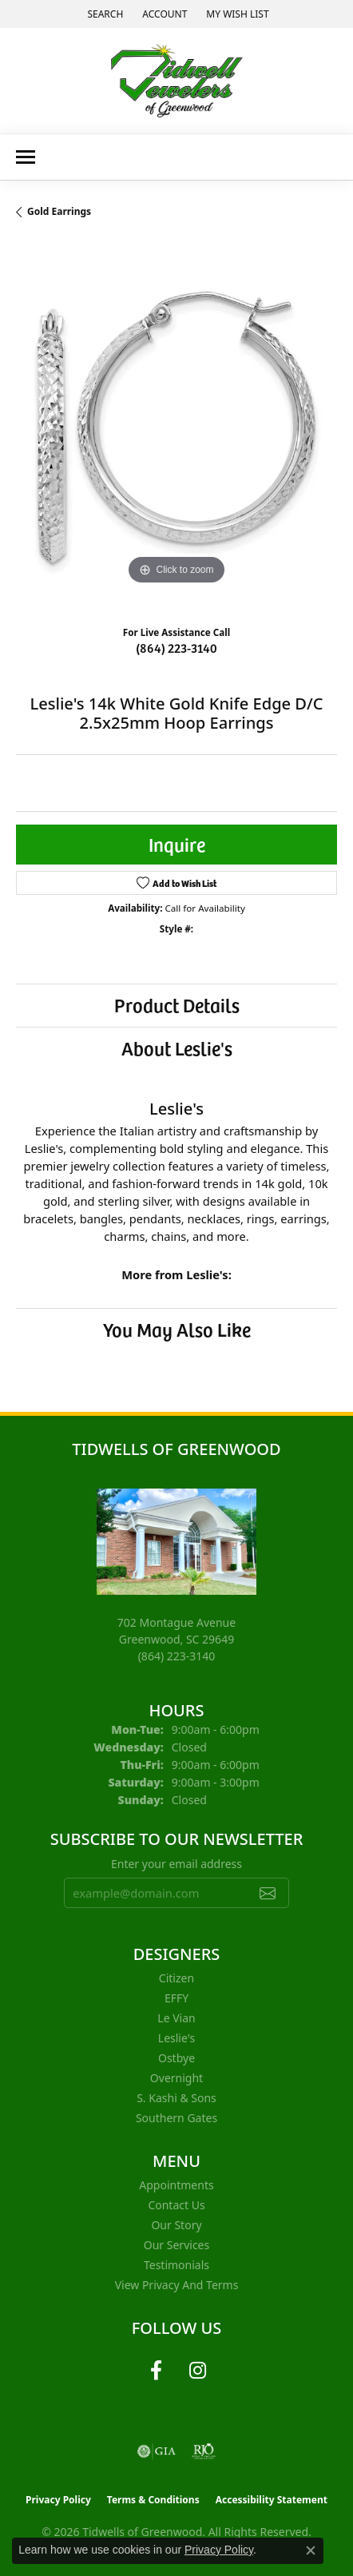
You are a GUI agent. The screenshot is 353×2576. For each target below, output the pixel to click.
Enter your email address (176, 1863)
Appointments (176, 2184)
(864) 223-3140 (176, 647)
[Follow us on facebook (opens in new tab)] (156, 2370)
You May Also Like (177, 1329)
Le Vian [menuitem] (176, 2017)
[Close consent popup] (310, 2550)
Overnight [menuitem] (176, 2077)
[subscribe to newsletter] (267, 1892)
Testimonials (176, 2264)
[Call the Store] (177, 1656)
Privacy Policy (58, 2499)
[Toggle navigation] (25, 157)
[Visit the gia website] (156, 2451)
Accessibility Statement (271, 2499)
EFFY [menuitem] (176, 1998)
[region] (176, 428)
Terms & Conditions (153, 2499)
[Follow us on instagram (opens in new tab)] (197, 2370)
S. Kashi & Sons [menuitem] (176, 2097)
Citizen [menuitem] (176, 1978)
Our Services (176, 2244)
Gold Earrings (59, 211)
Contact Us (176, 2204)
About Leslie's (176, 1048)
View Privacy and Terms (177, 2284)
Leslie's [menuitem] (176, 2037)
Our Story (176, 2224)
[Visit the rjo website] (204, 2451)
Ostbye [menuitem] (176, 2057)
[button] (103, 14)
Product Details (177, 1005)
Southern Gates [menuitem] (176, 2117)
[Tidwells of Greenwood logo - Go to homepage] (177, 80)
